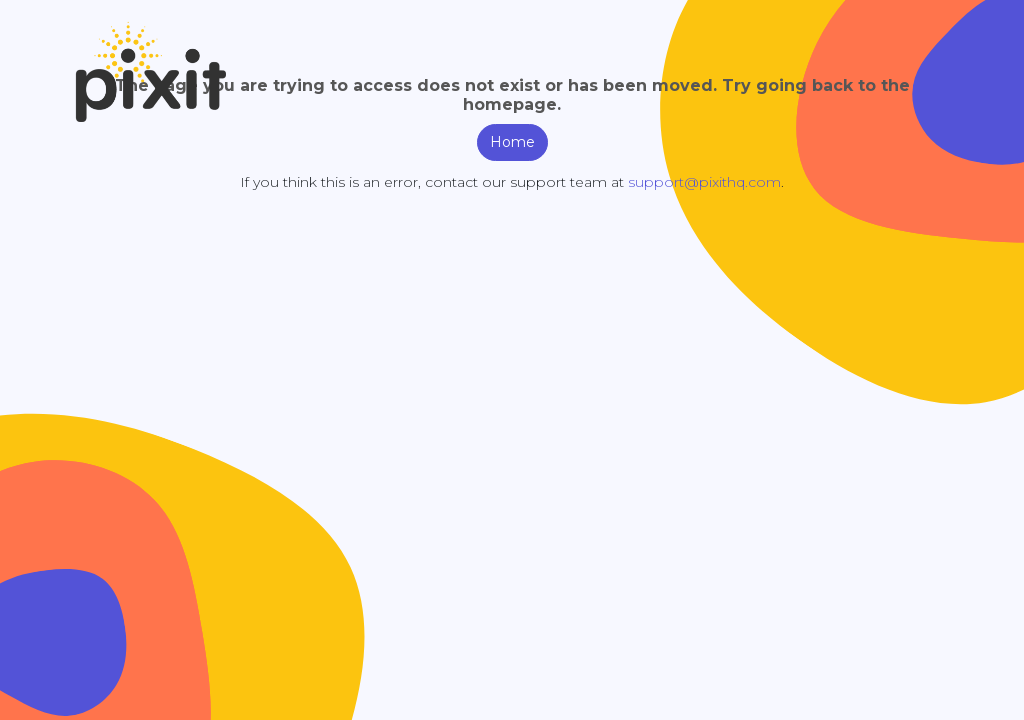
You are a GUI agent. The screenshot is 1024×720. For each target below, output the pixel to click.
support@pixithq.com (704, 182)
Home (512, 142)
